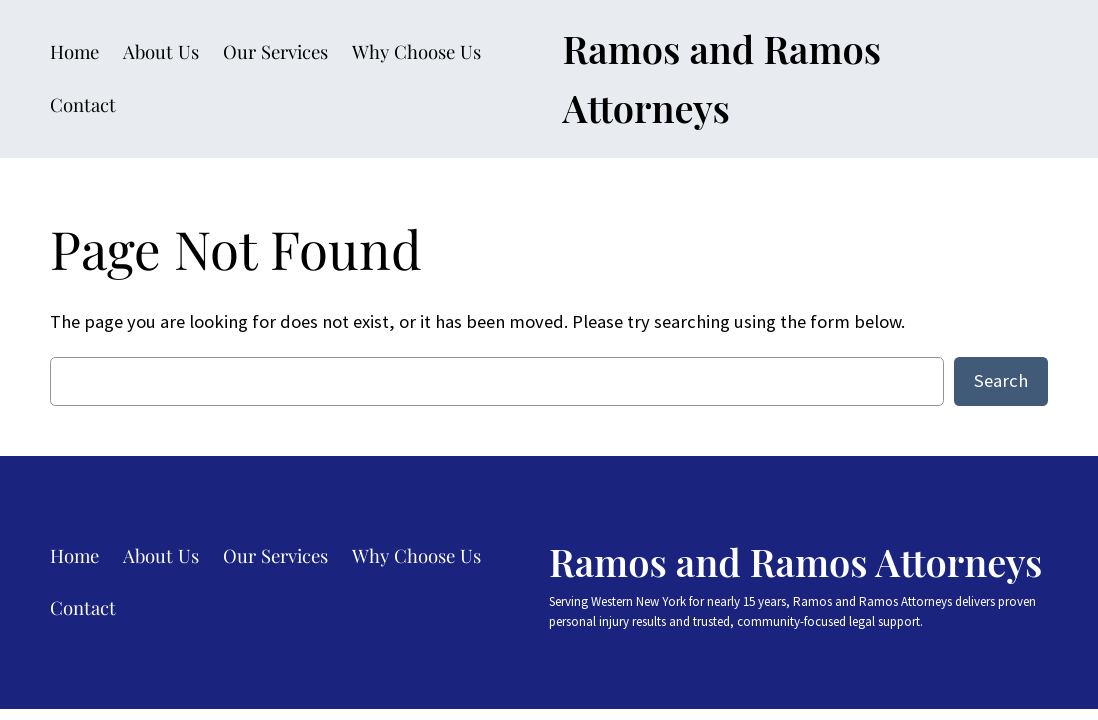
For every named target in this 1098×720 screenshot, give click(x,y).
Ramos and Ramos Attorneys (795, 561)
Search (1001, 380)
